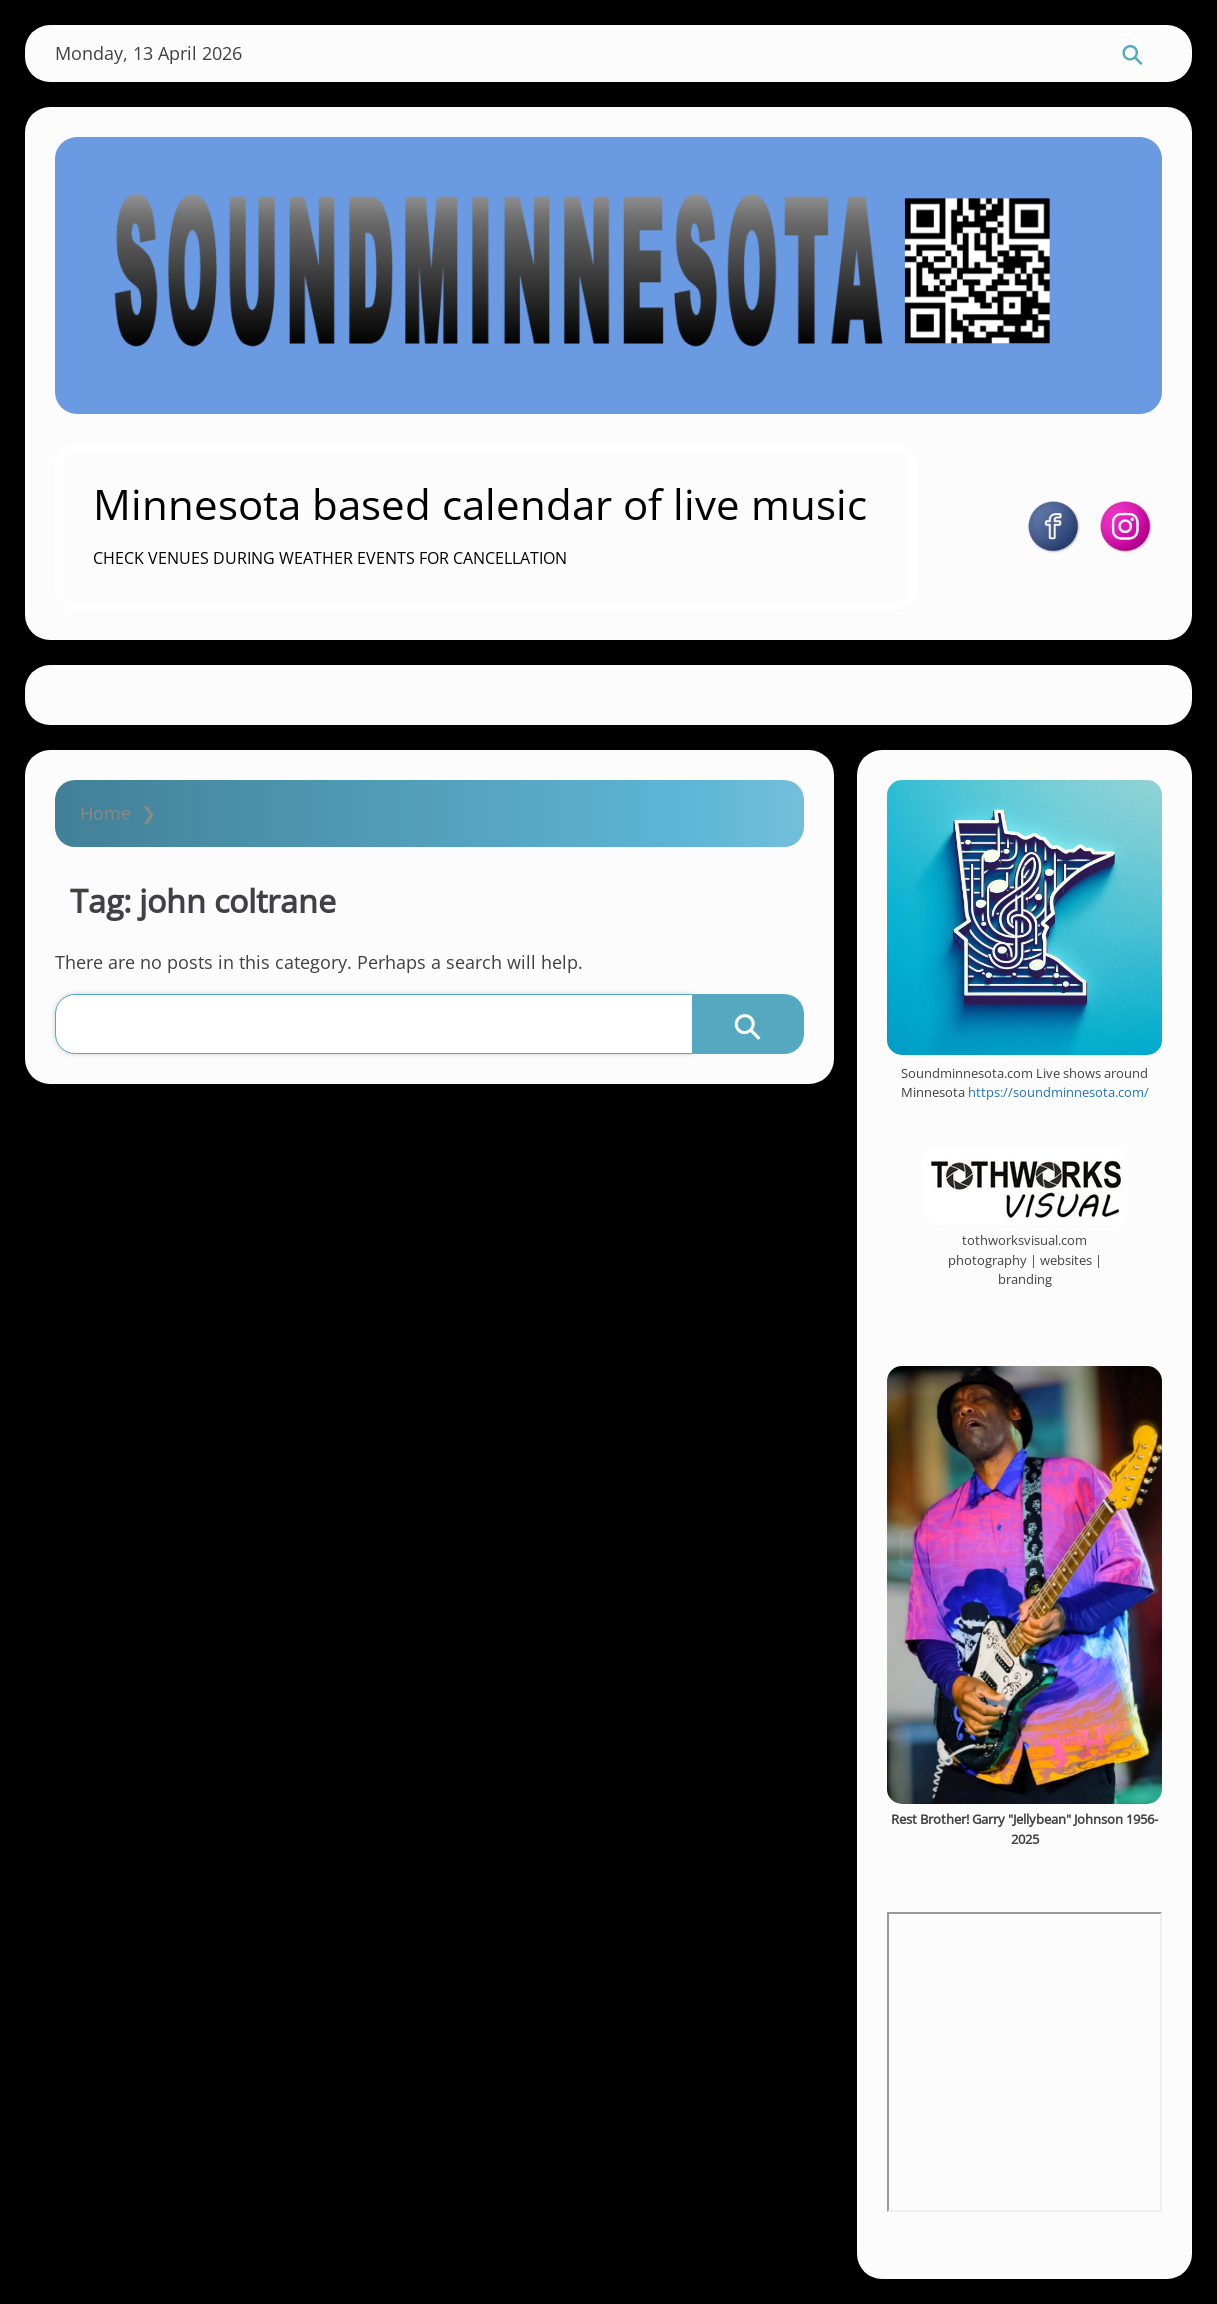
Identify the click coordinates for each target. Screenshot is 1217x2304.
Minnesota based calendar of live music (480, 503)
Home (105, 813)
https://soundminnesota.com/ (1058, 1092)
